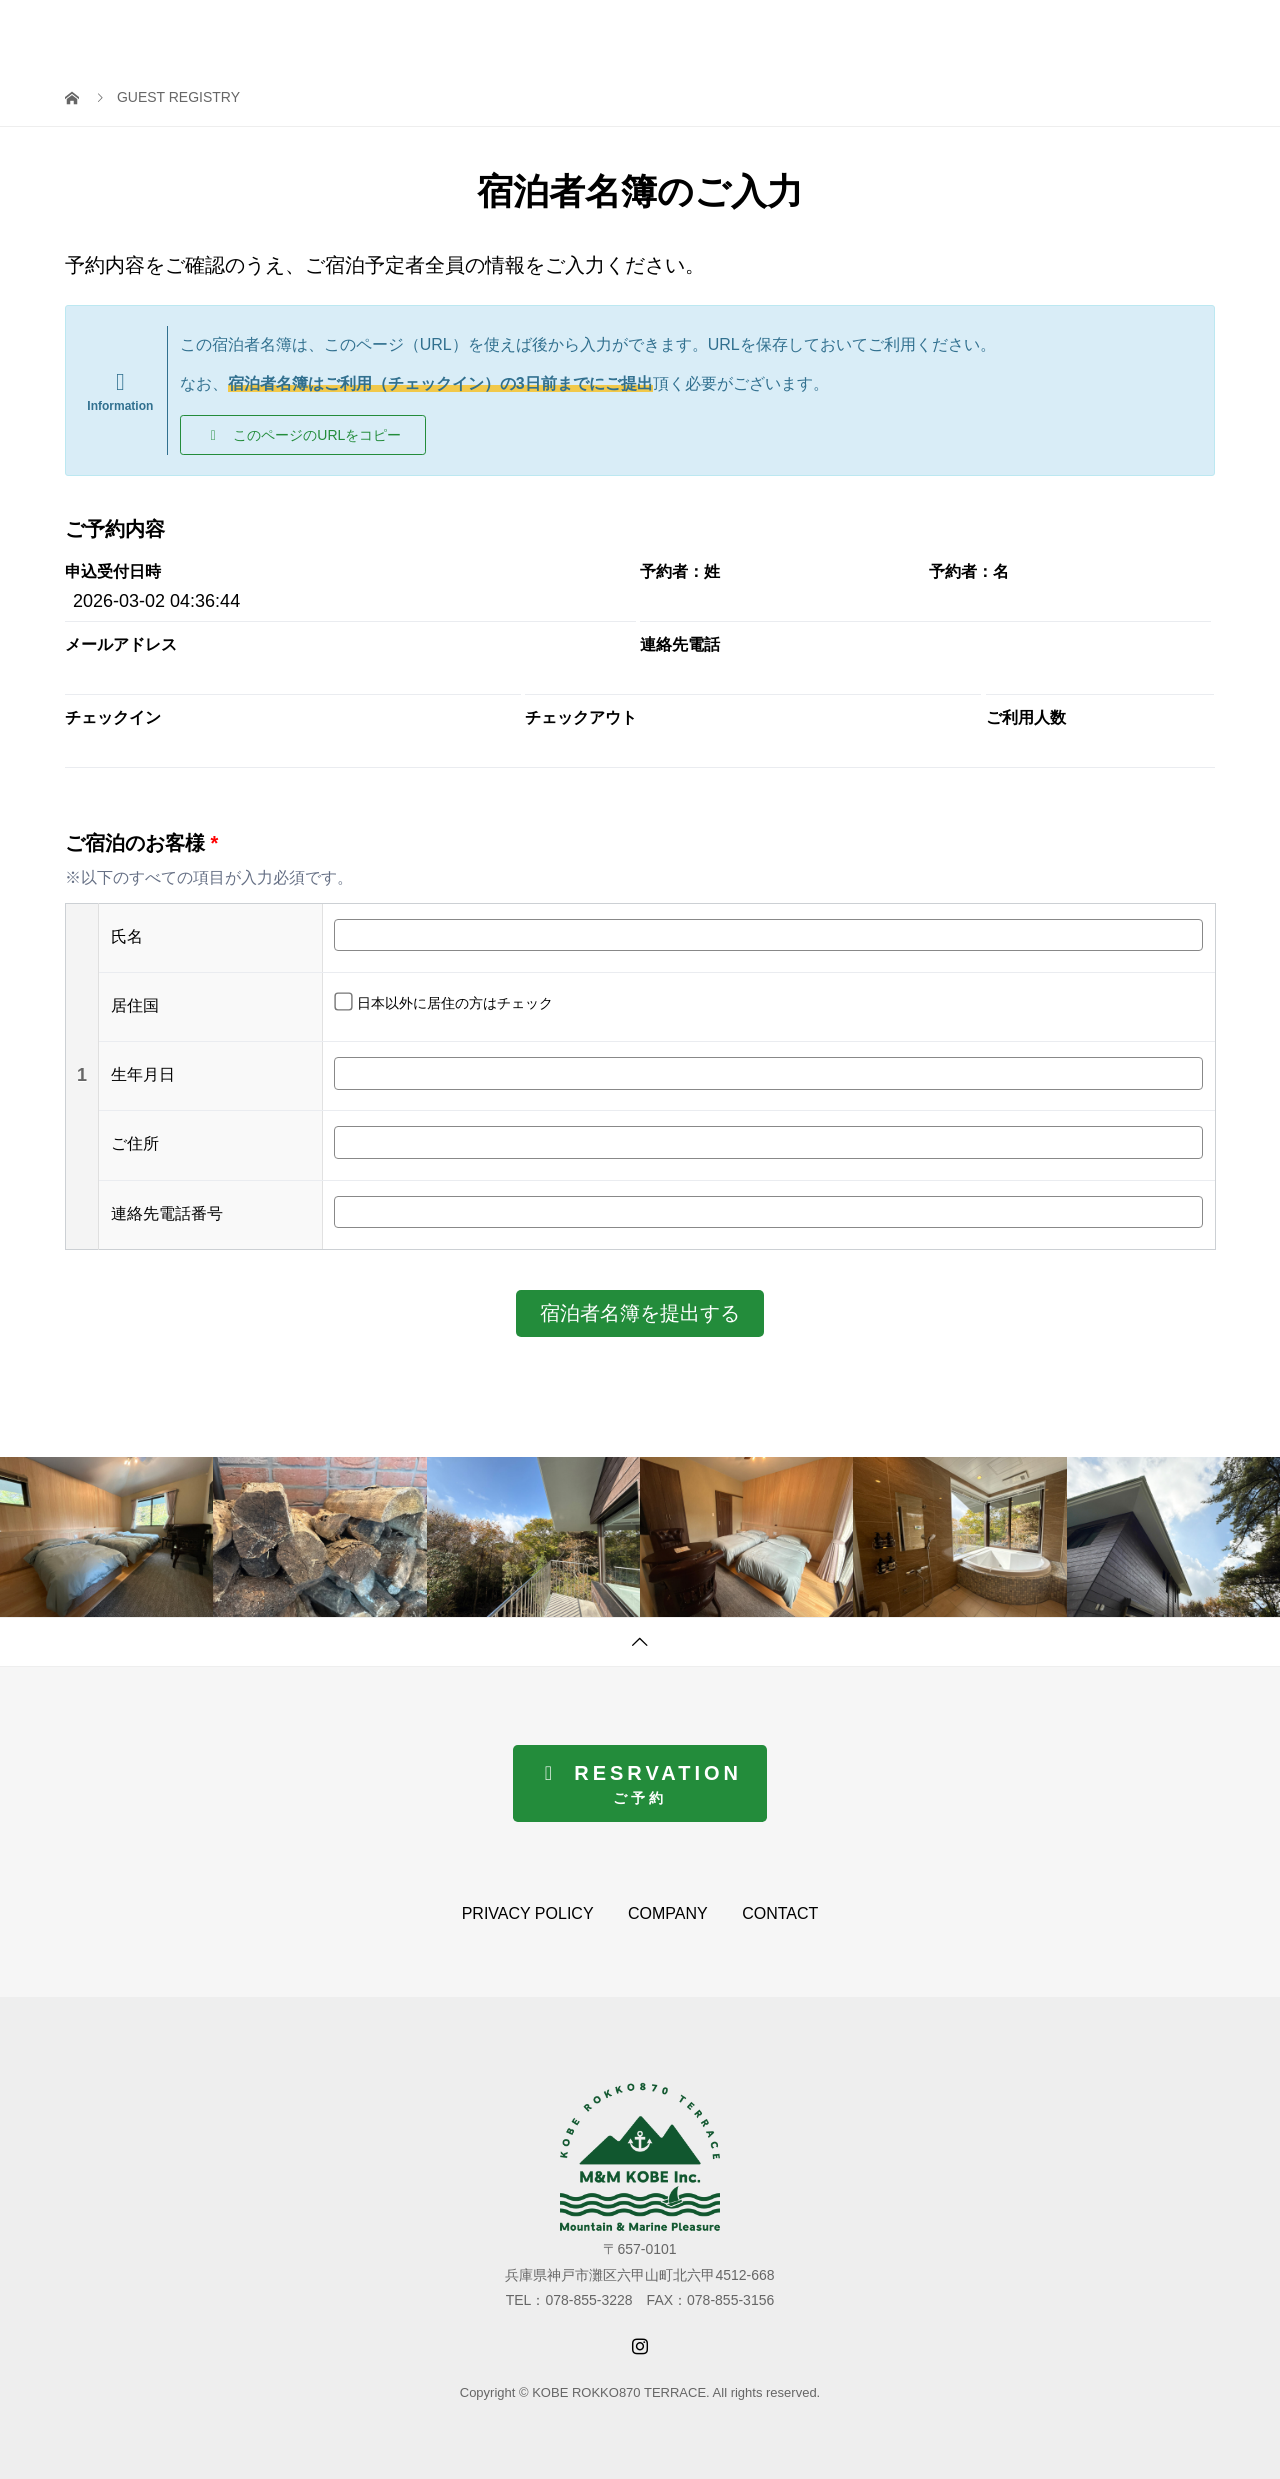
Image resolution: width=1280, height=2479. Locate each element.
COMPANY (668, 1913)
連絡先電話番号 (167, 1213)
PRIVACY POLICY (528, 1913)
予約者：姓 (680, 572)
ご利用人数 (1026, 718)
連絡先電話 (680, 645)
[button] (303, 435)
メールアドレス (121, 645)
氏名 (127, 936)
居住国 (135, 1005)
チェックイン (113, 718)
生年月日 (143, 1074)
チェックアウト (581, 718)
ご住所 (135, 1143)
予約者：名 (969, 572)
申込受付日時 (113, 572)
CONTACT (780, 1913)
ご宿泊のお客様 (141, 843)
